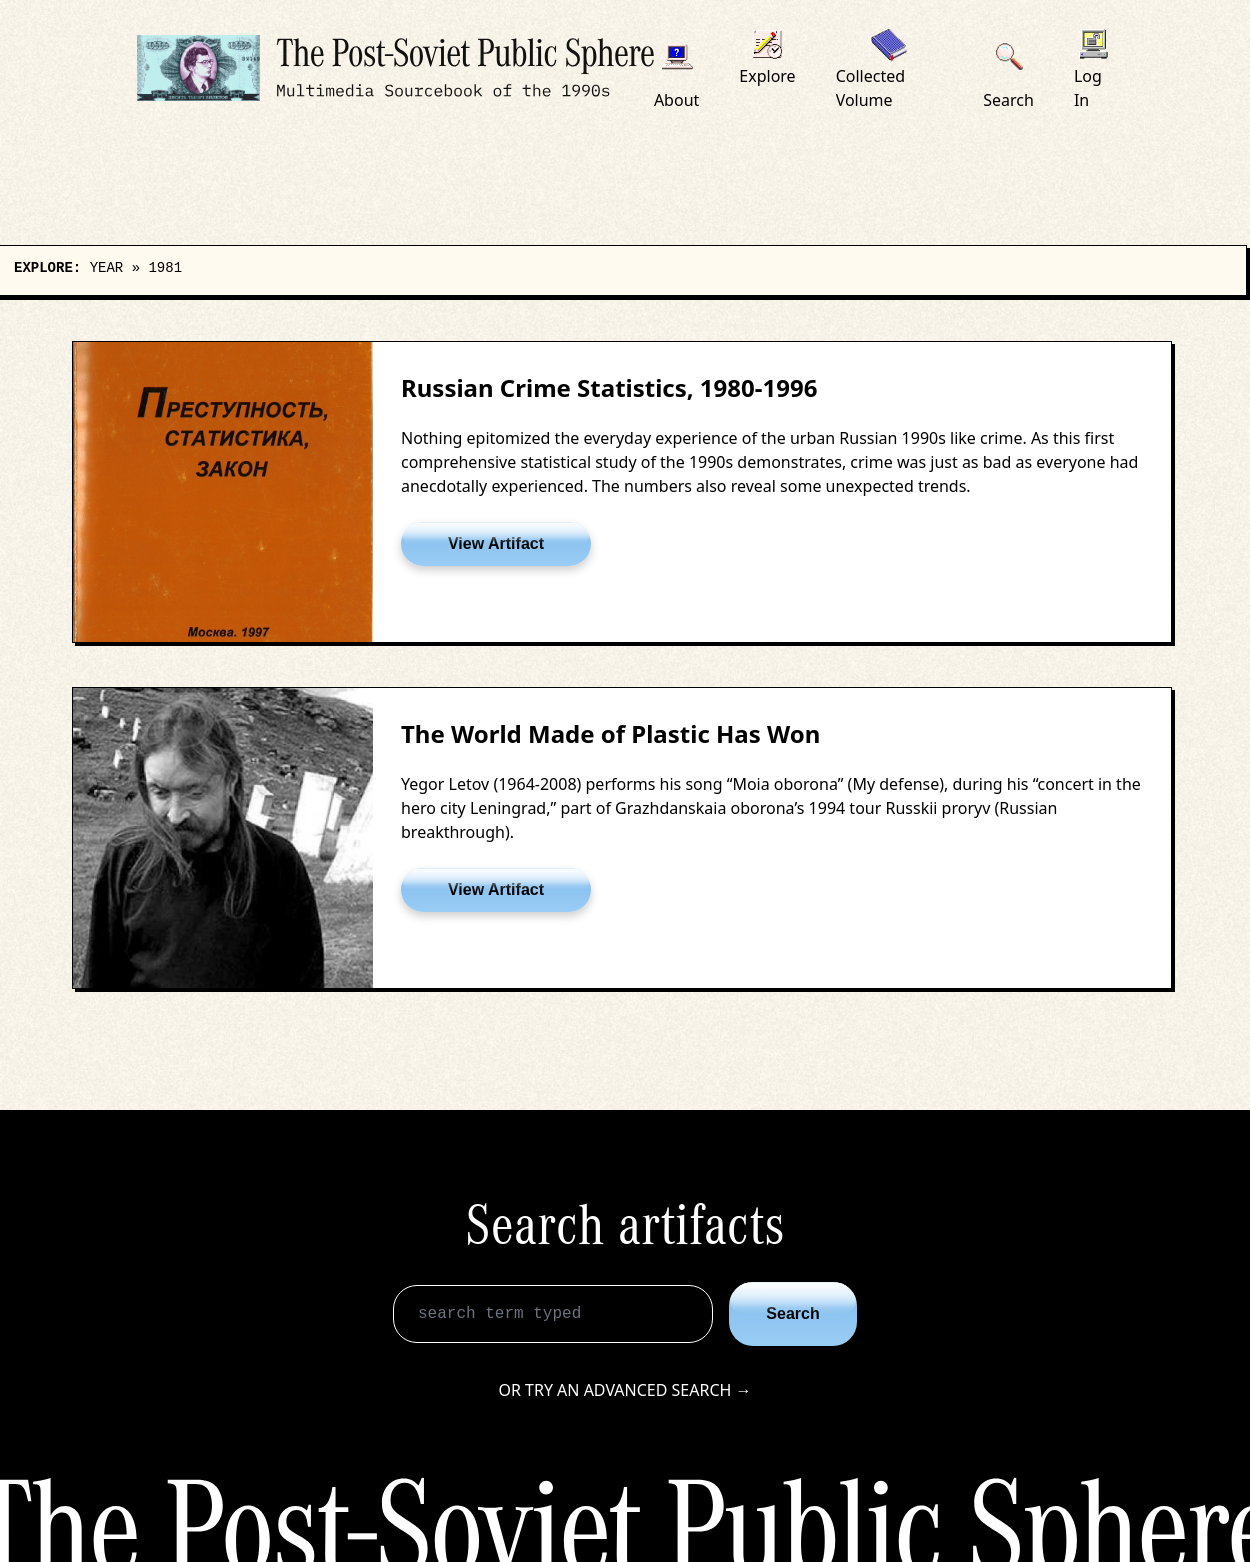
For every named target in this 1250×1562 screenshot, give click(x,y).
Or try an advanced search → (624, 1390)
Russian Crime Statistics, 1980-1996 (609, 387)
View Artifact (496, 543)
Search (792, 1313)
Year (107, 268)
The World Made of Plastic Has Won (610, 733)
